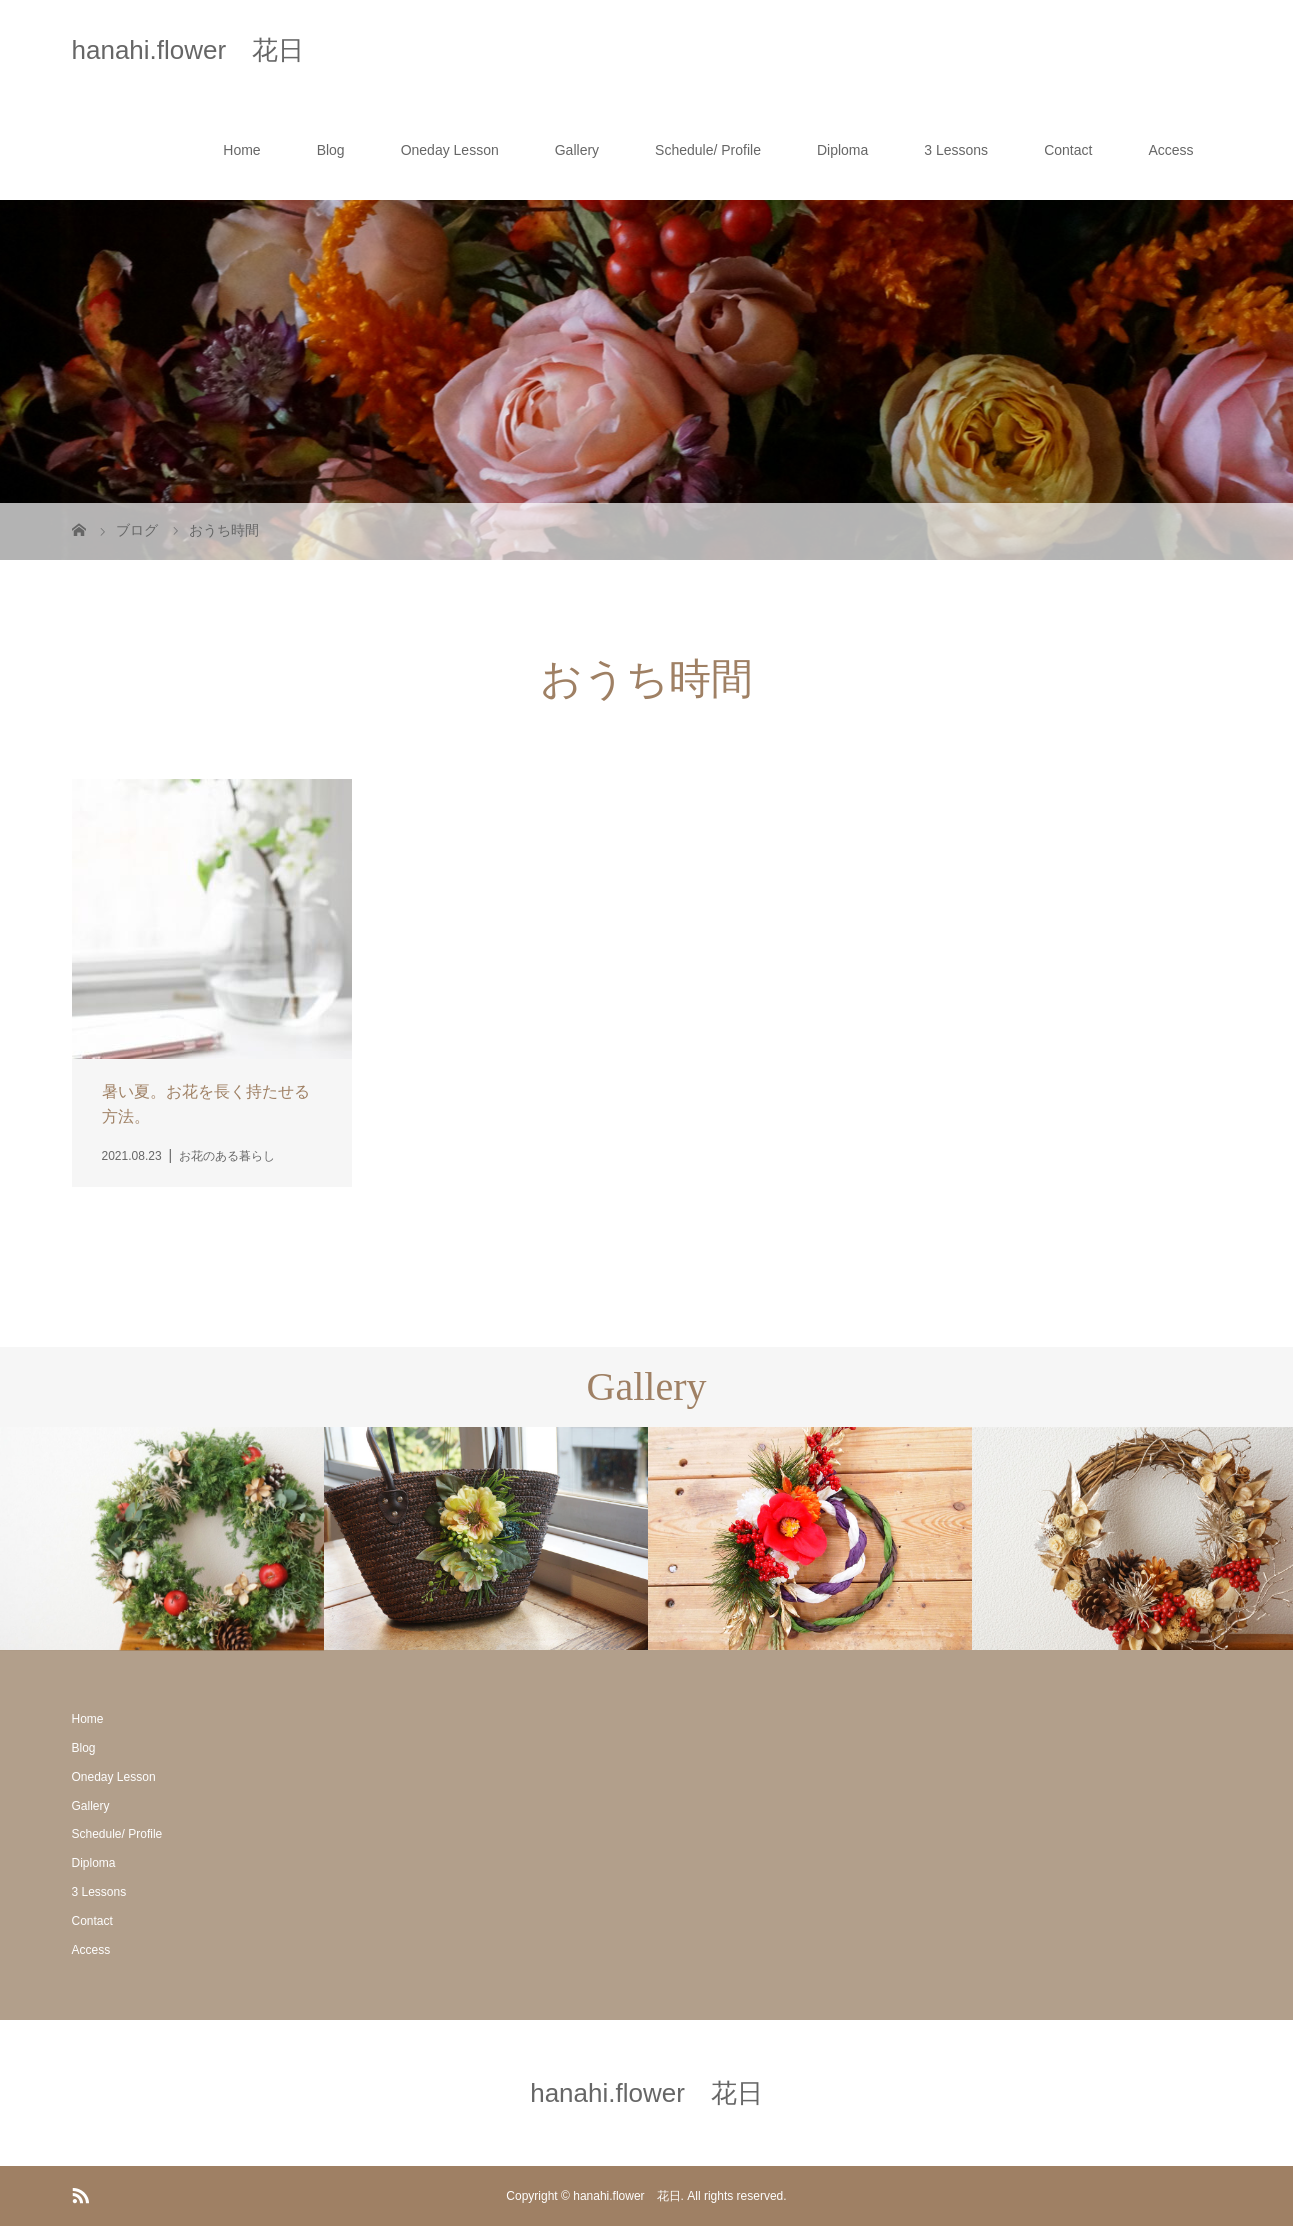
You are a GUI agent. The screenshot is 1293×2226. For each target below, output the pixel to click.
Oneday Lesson (450, 150)
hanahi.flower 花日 (188, 50)
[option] (162, 1539)
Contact (1068, 150)
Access (1170, 150)
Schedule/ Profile (708, 150)
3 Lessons (956, 150)
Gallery (577, 150)
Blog (331, 150)
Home (241, 150)
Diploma (842, 150)
